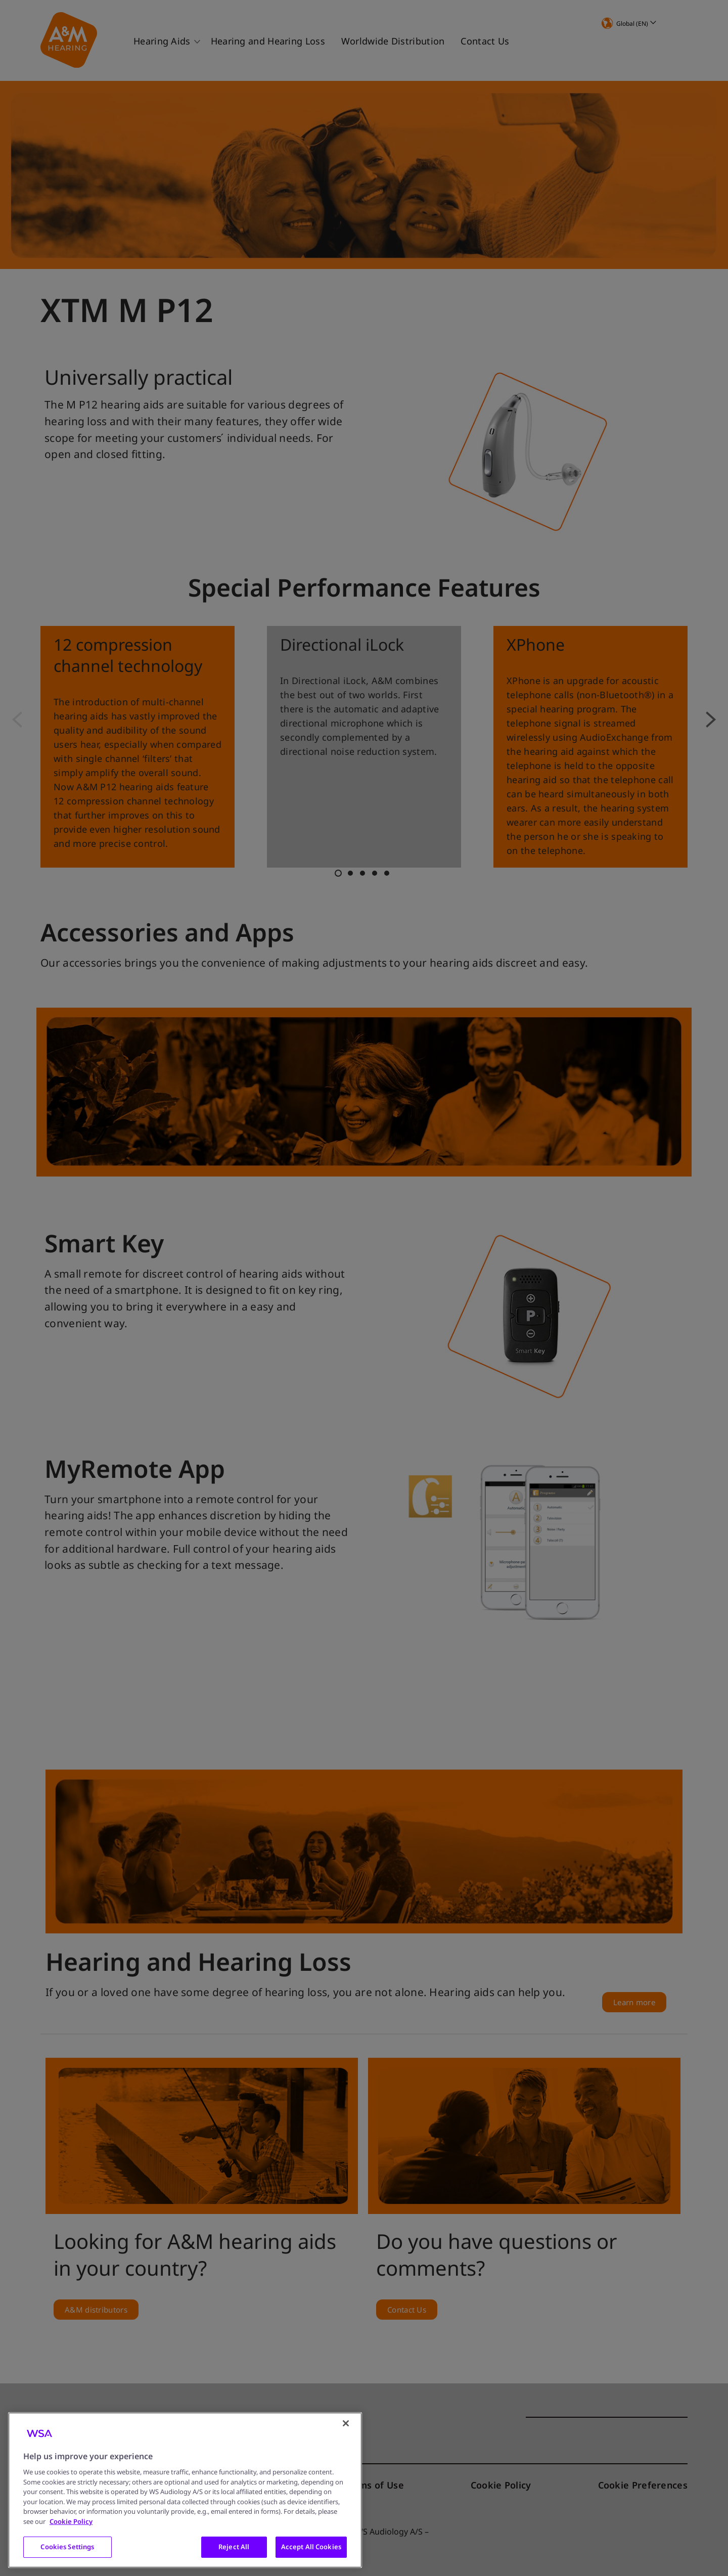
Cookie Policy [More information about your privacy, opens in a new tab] (71, 2521)
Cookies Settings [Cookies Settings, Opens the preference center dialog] (67, 2546)
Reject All (233, 2546)
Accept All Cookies (311, 2546)
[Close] (346, 2423)
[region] (185, 2490)
